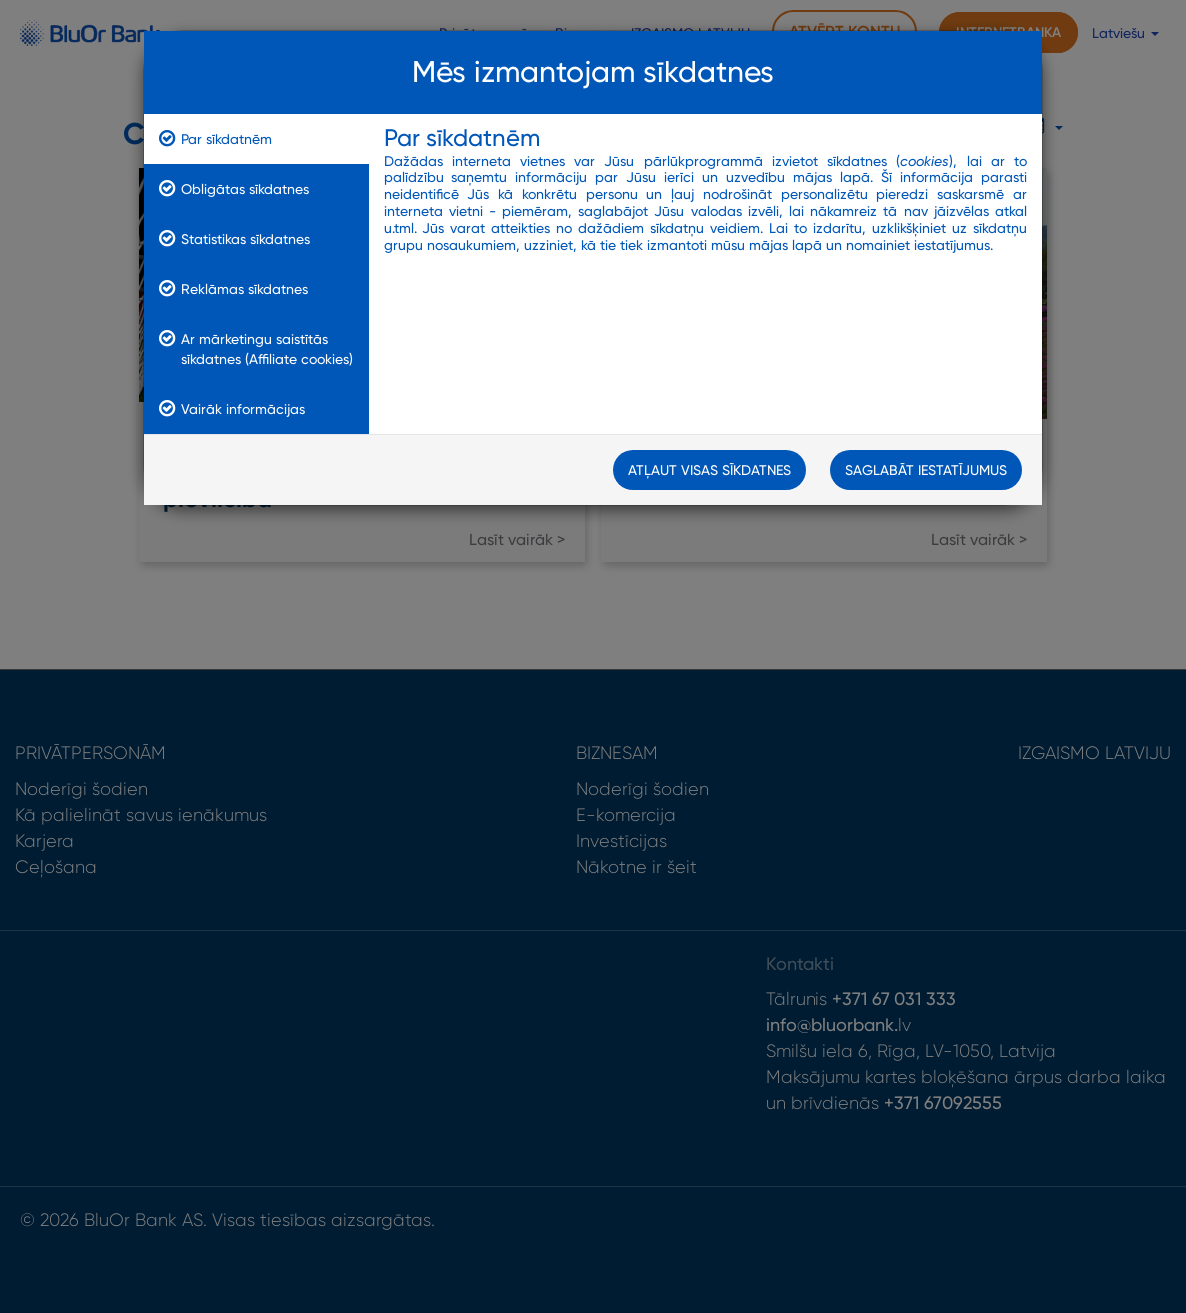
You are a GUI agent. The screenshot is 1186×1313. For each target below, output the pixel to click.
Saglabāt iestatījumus (926, 470)
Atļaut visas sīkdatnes (709, 470)
